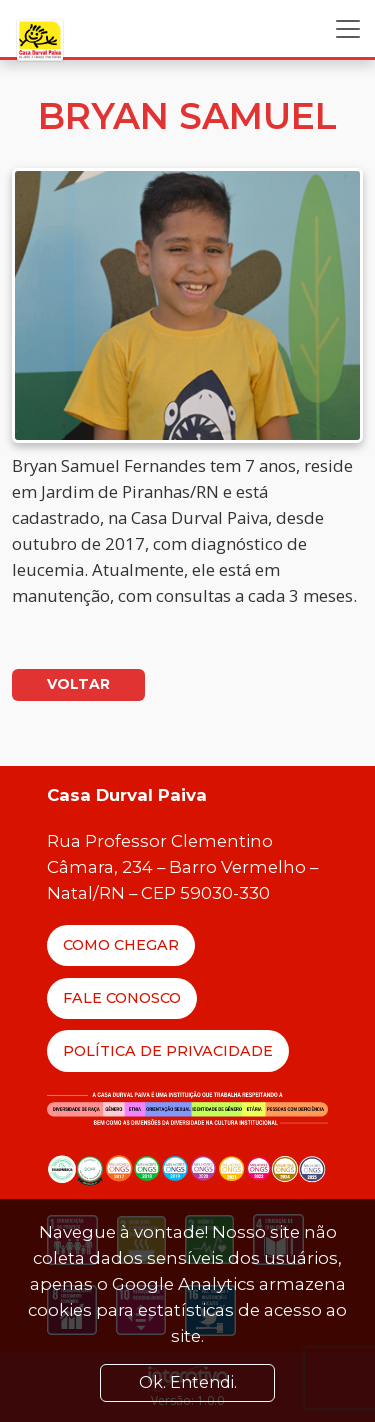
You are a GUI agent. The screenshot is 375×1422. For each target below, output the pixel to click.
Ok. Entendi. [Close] (188, 1382)
